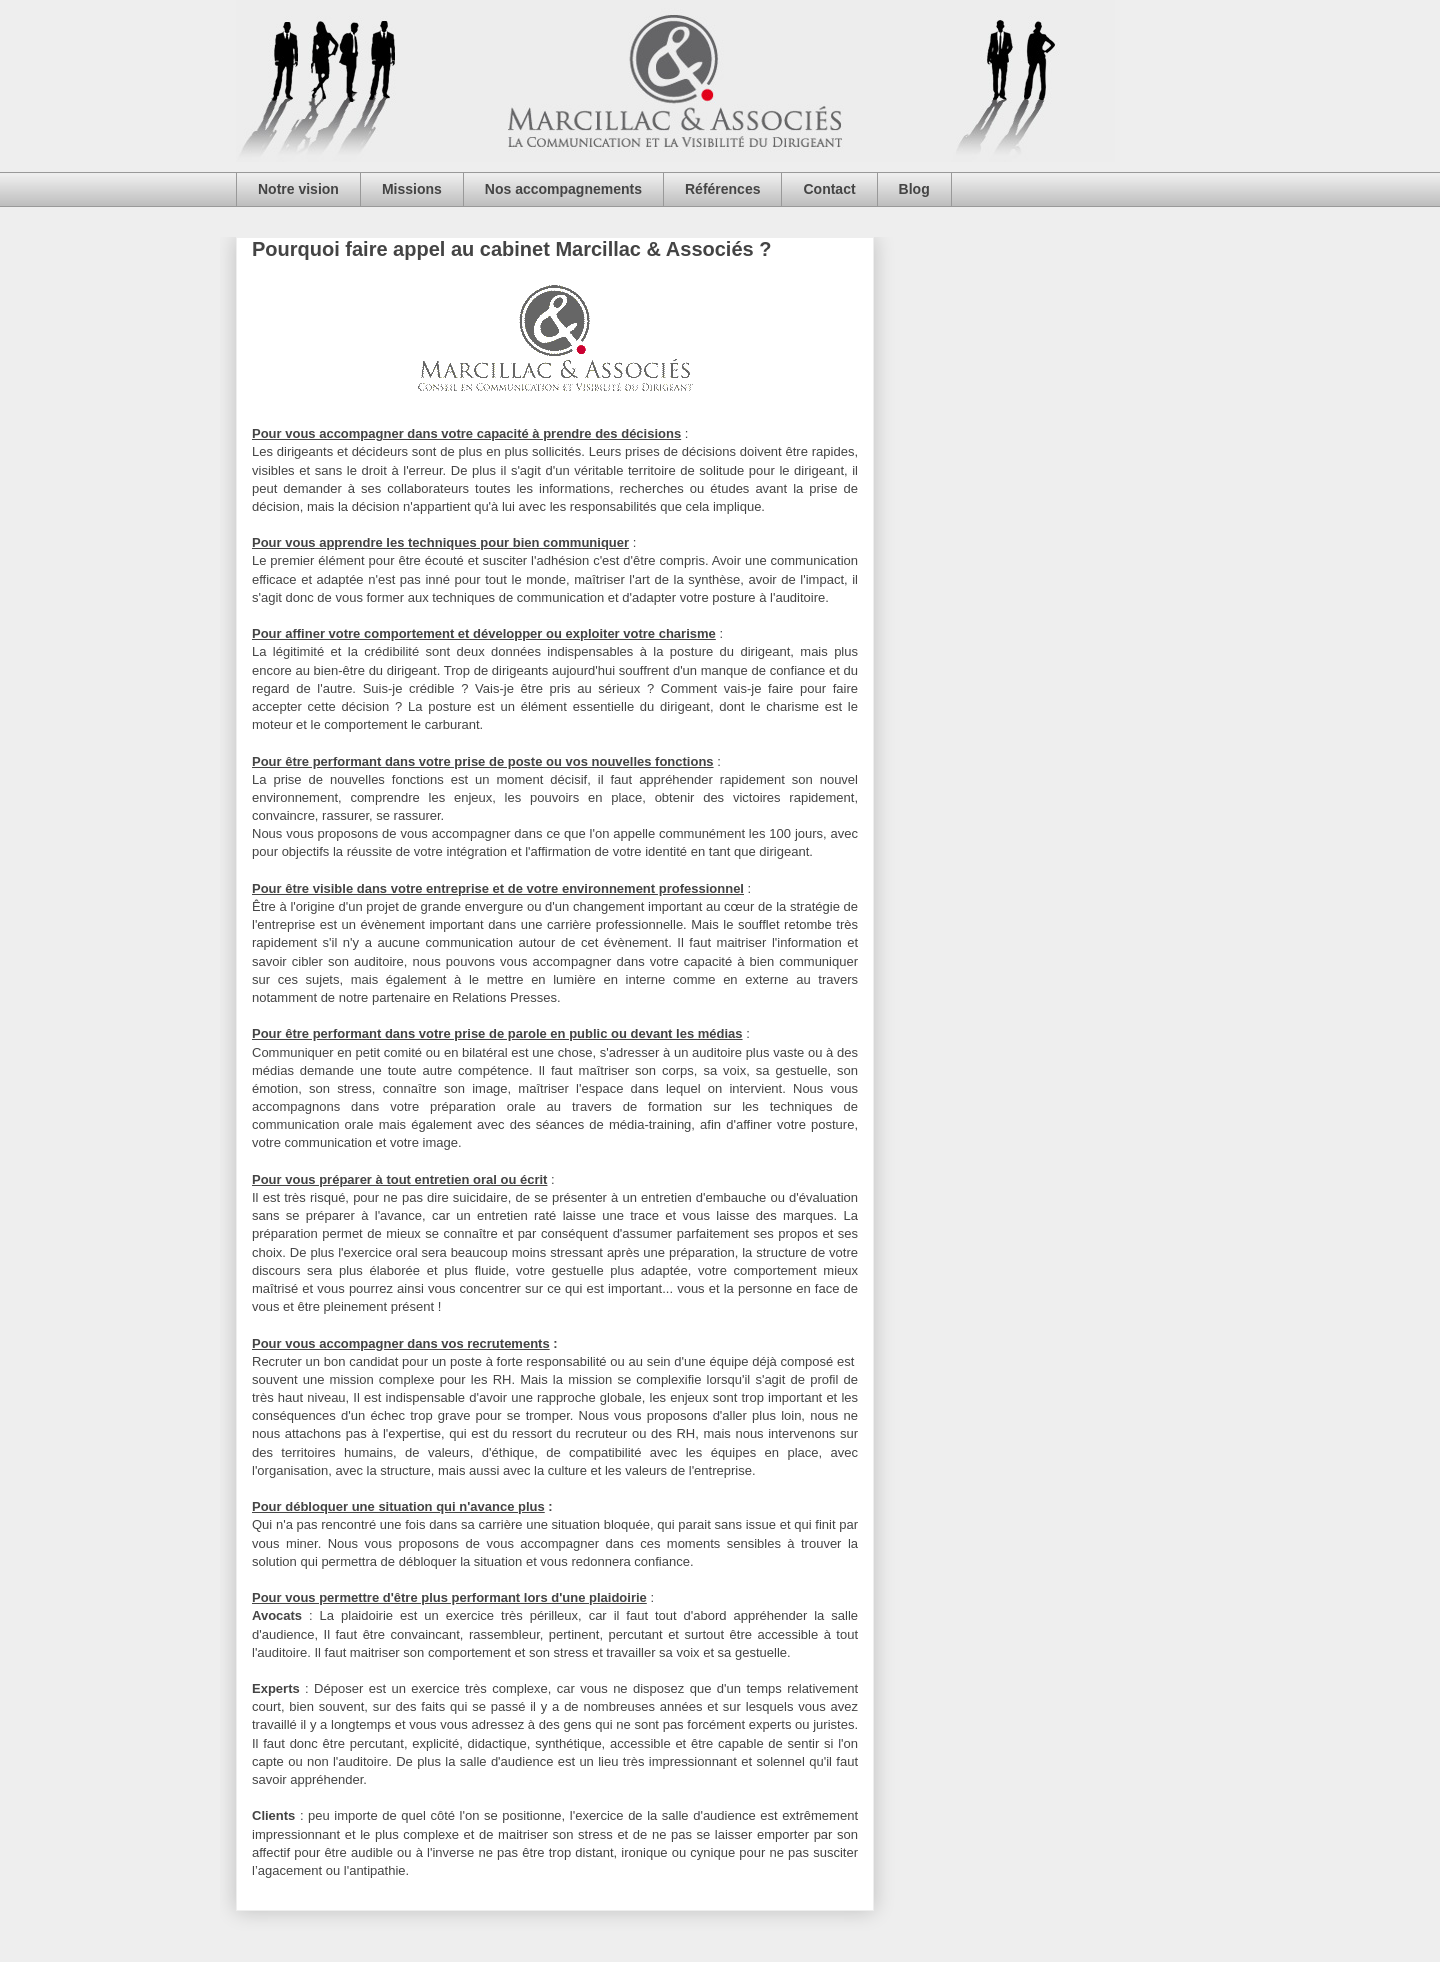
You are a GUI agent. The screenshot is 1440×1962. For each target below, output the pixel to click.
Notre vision (298, 189)
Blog (914, 189)
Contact (829, 189)
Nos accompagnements (563, 189)
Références (723, 189)
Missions (412, 189)
